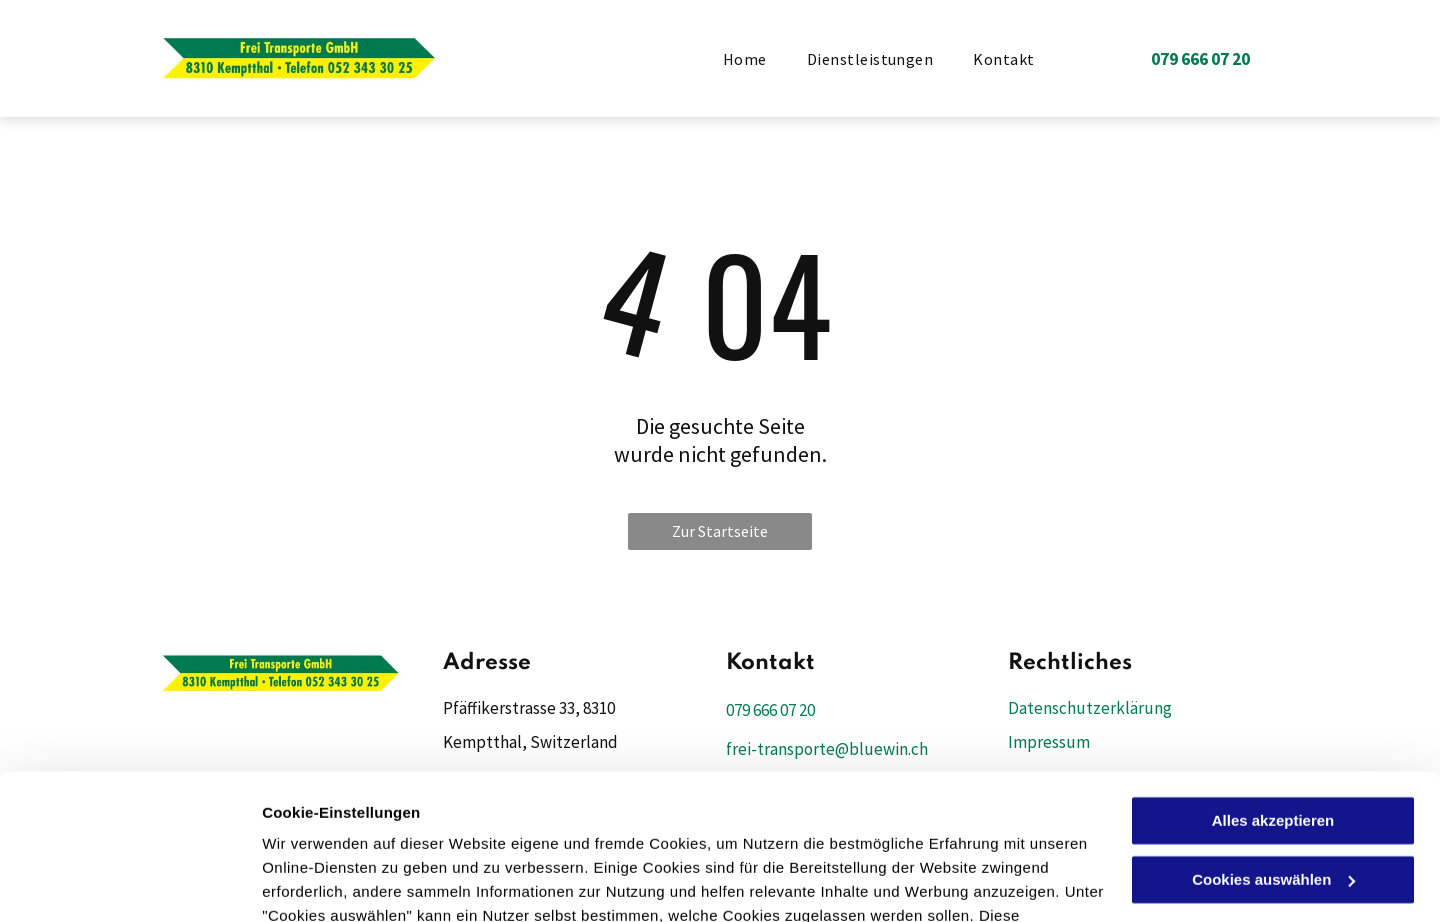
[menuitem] (745, 58)
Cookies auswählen (332, 882)
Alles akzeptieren (1273, 684)
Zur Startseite (720, 531)
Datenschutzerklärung (346, 827)
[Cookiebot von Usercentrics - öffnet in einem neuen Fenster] (129, 883)
